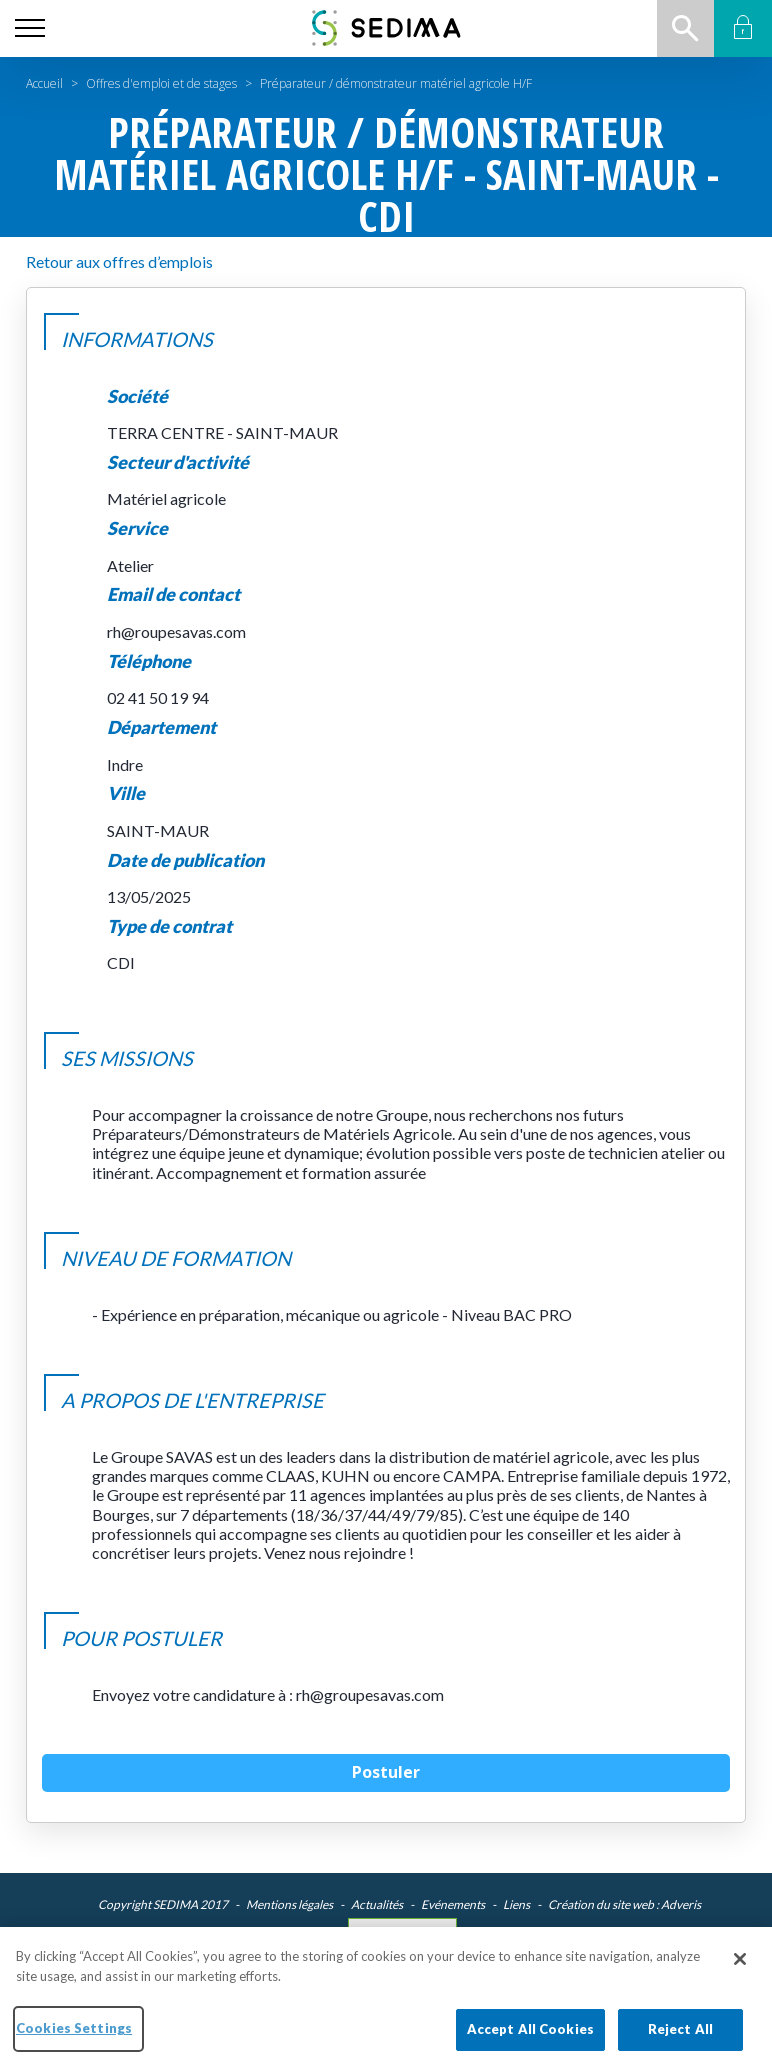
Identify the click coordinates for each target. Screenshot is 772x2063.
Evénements (453, 1904)
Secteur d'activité (178, 462)
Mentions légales (289, 1904)
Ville (126, 793)
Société (137, 396)
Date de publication (185, 860)
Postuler (386, 1772)
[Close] (740, 1970)
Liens (516, 1904)
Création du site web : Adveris (624, 1904)
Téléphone (149, 661)
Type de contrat (169, 926)
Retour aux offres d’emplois (119, 261)
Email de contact (173, 594)
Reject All (680, 2040)
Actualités (377, 1904)
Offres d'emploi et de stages (161, 83)
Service (137, 528)
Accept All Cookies (530, 2040)
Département (161, 727)
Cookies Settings (402, 1932)
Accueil (44, 83)
